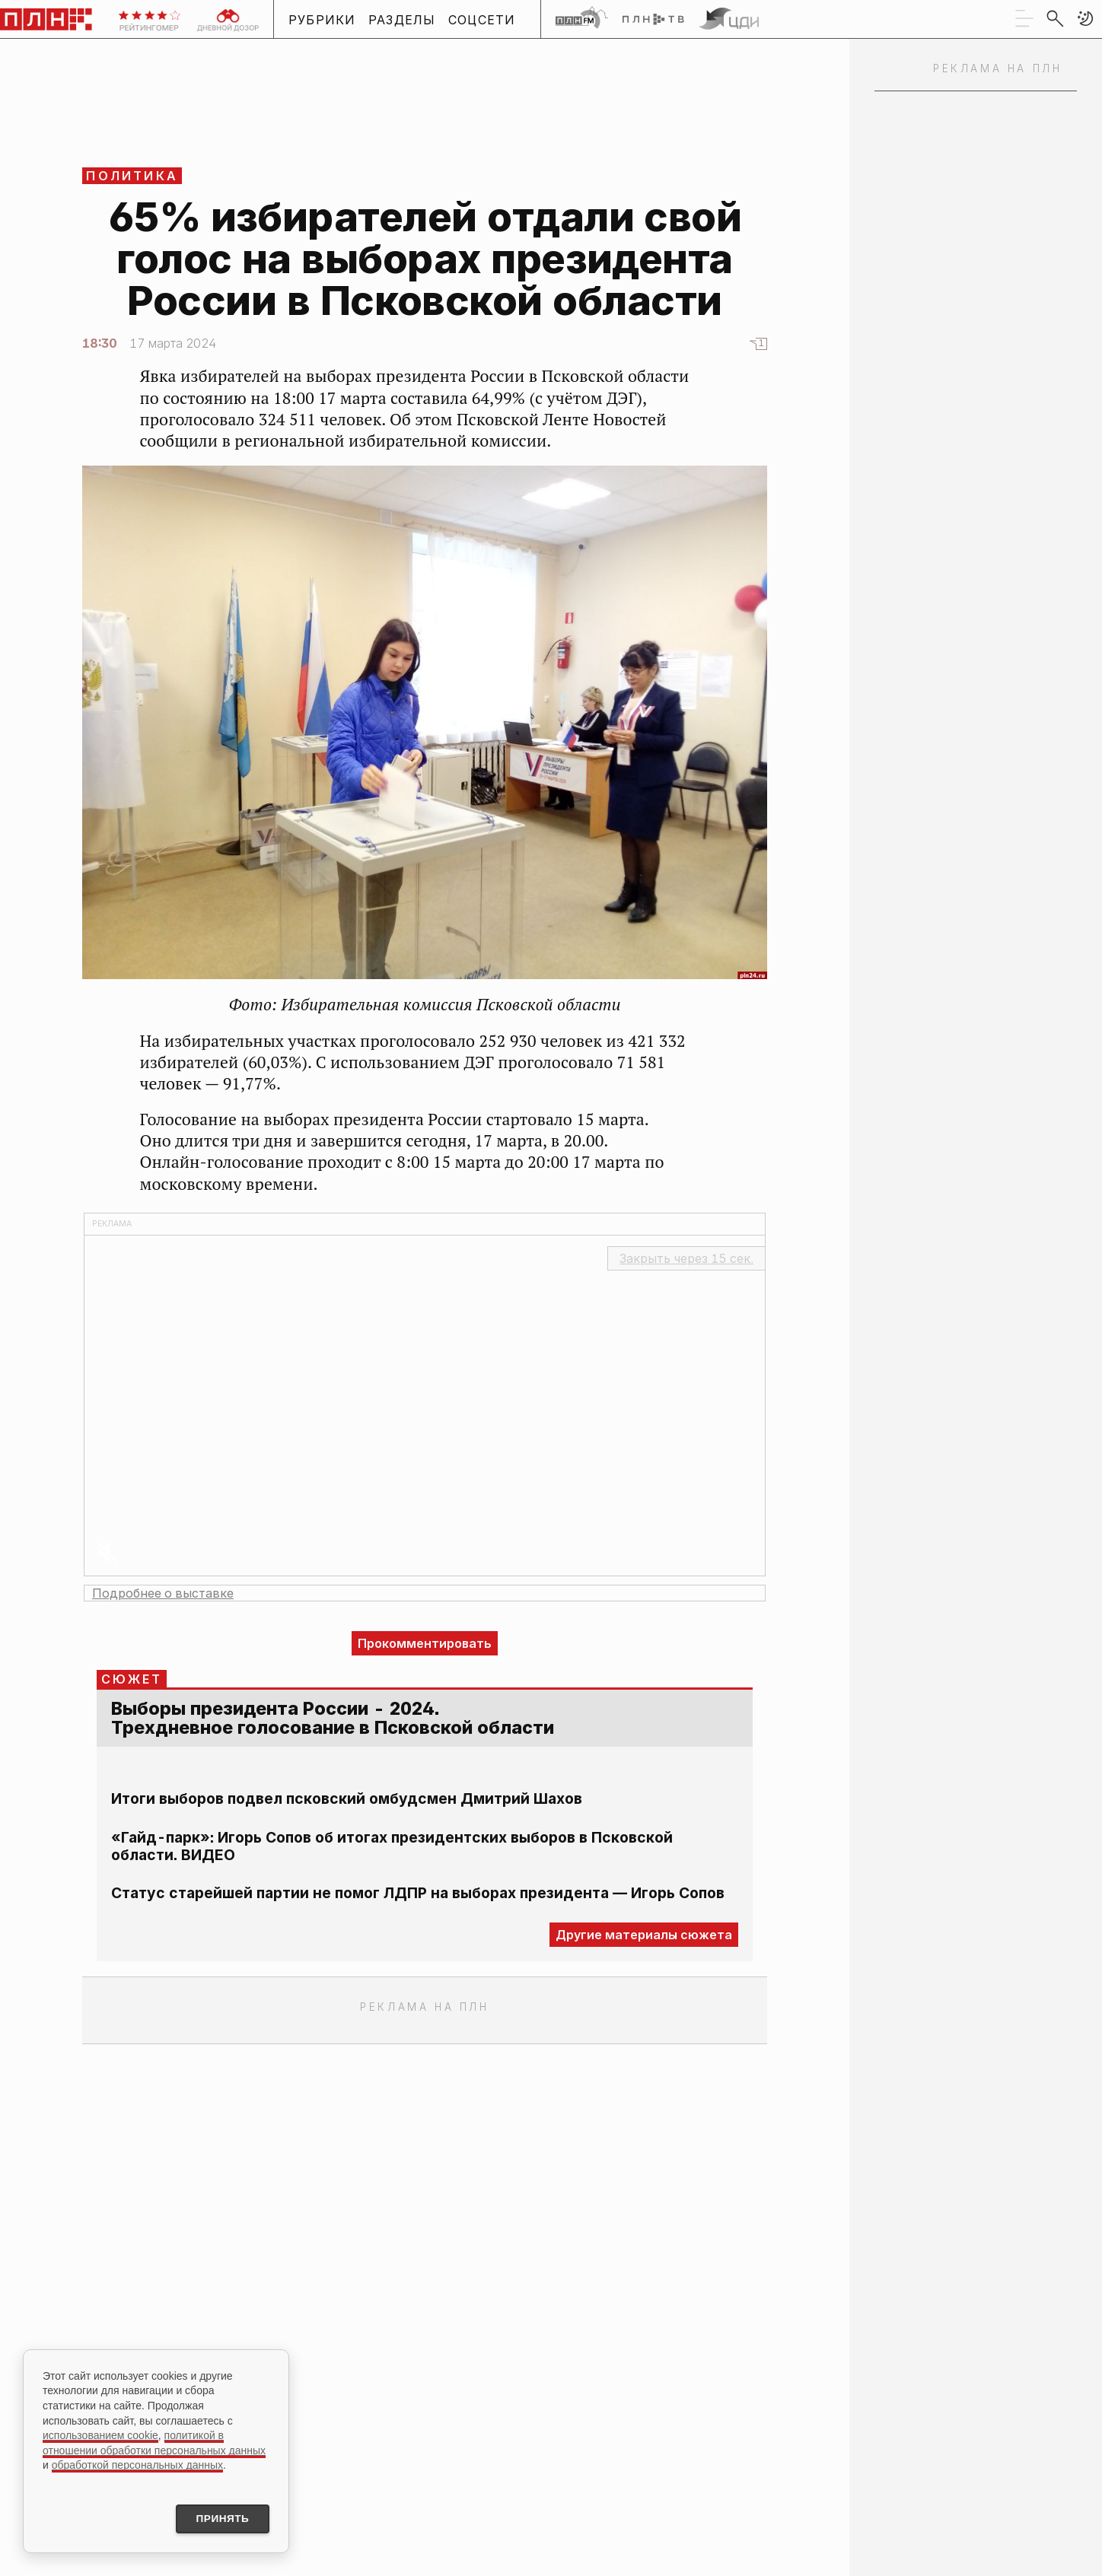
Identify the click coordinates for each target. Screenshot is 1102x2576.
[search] (1054, 18)
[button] (1085, 18)
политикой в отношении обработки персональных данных (154, 2442)
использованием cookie (100, 2434)
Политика (132, 175)
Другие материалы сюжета (644, 1934)
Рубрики (322, 19)
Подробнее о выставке (163, 1593)
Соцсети (482, 19)
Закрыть (686, 1258)
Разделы (402, 19)
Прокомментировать (425, 1643)
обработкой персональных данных (137, 2464)
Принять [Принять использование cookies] (219, 2518)
